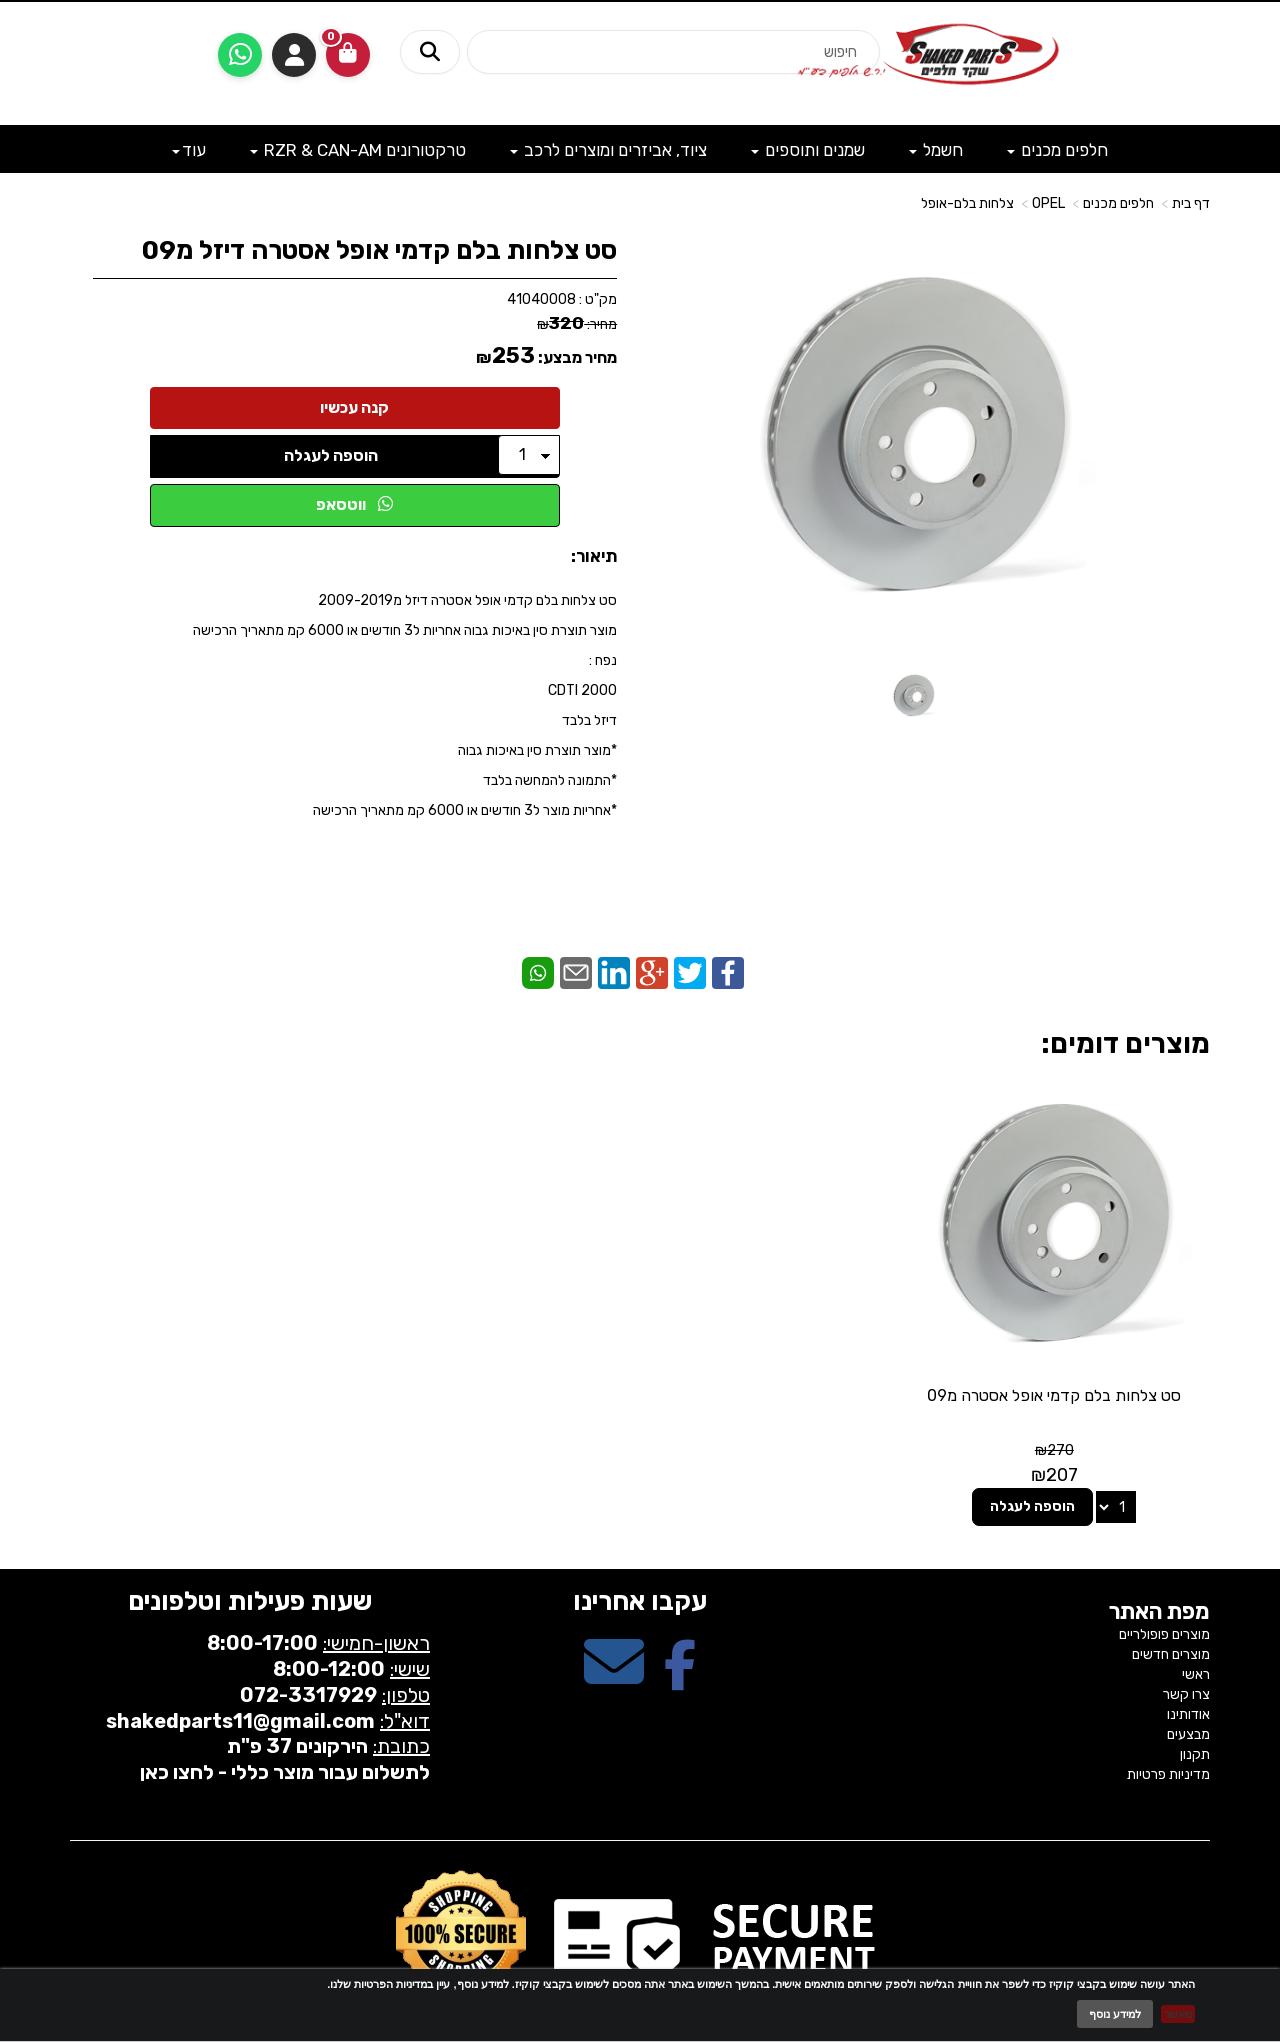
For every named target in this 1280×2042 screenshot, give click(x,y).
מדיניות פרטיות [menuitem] (1168, 1725)
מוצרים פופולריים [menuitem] (1164, 1585)
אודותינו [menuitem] (1188, 1665)
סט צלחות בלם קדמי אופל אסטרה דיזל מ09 (379, 250)
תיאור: (594, 556)
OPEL (1048, 203)
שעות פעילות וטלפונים (250, 1553)
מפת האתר (1159, 1564)
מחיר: (577, 324)
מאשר (1178, 2014)
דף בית (1191, 203)
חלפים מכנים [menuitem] (1057, 150)
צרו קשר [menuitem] (1186, 1645)
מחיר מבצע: (577, 357)
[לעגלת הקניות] (348, 55)
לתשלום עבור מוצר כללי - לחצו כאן (285, 1723)
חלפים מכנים (1118, 203)
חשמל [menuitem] (936, 150)
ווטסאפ (354, 504)
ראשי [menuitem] (1196, 1625)
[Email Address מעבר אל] (614, 1630)
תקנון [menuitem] (1195, 1705)
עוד (189, 150)
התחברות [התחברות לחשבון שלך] (294, 55)
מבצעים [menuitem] (1188, 1685)
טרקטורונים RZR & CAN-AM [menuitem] (358, 150)
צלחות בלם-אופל (967, 203)
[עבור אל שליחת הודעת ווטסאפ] (240, 55)
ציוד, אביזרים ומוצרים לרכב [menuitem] (608, 150)
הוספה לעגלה (331, 455)
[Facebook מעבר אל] (680, 1630)
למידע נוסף (1115, 2014)
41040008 (541, 299)
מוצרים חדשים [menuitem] (1171, 1605)
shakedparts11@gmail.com (240, 1672)
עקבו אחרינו (640, 1553)
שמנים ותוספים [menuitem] (808, 150)
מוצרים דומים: (1125, 1043)
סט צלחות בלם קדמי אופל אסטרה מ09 (1079, 1356)
